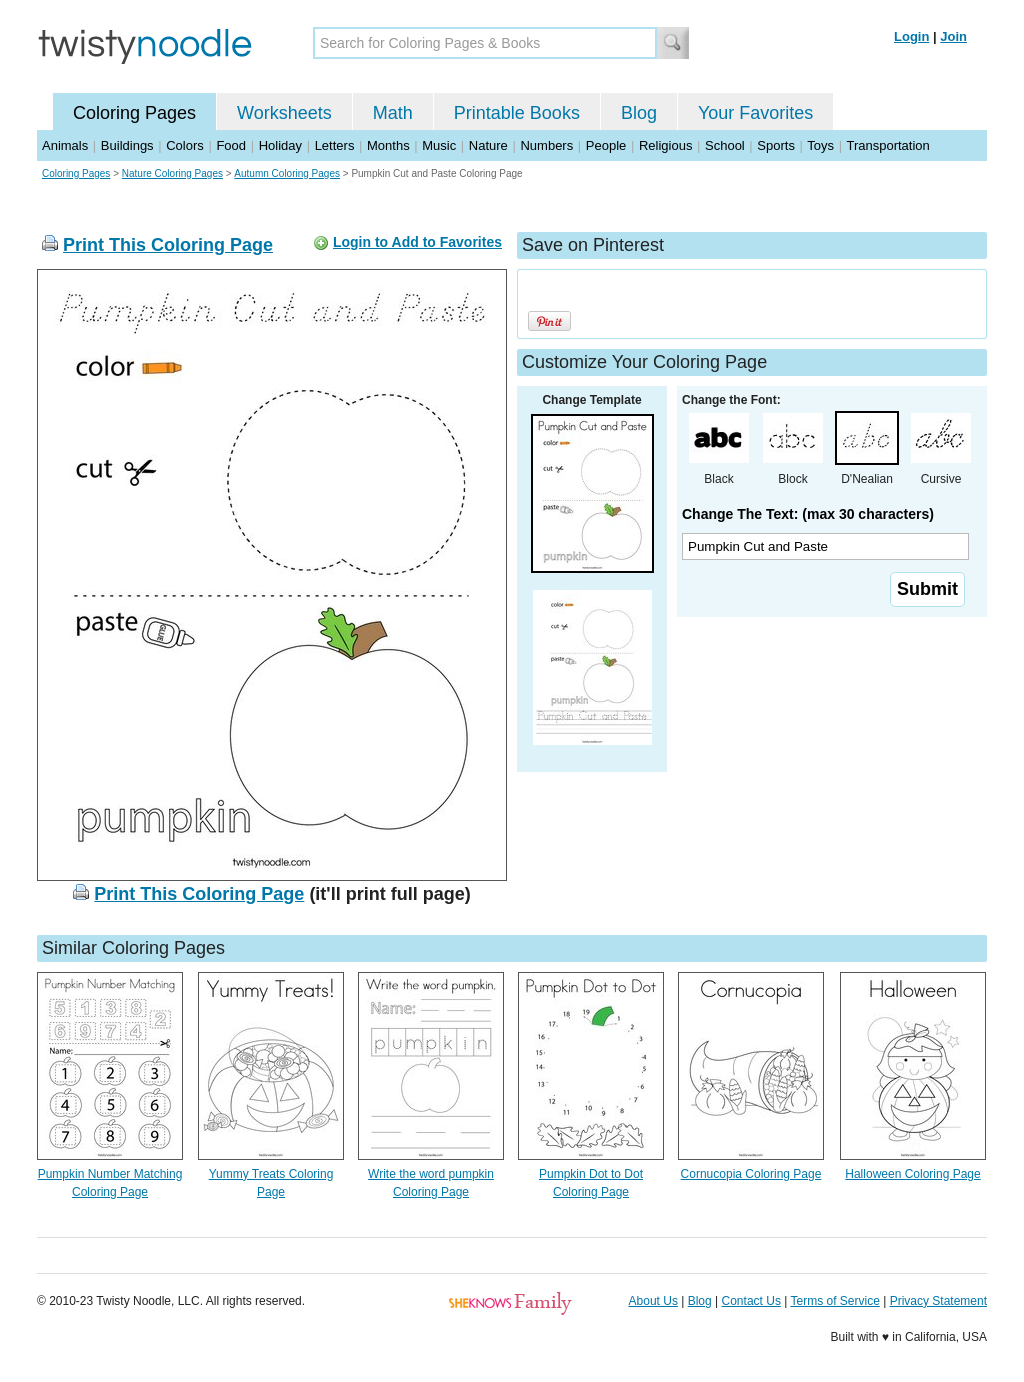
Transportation (887, 145)
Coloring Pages (134, 113)
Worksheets (284, 113)
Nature (488, 145)
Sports (776, 145)
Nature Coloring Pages (172, 173)
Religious (665, 145)
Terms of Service (834, 1301)
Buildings (127, 145)
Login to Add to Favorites (417, 242)
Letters (335, 145)
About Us (653, 1301)
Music (439, 145)
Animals (65, 145)
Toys (820, 145)
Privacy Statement (938, 1301)
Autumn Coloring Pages (287, 173)
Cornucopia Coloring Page (751, 1174)
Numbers (546, 145)
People (606, 145)
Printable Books (517, 113)
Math (393, 113)
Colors (185, 145)
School (725, 145)
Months (388, 145)
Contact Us (751, 1301)
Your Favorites (755, 113)
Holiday (280, 145)
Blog (639, 113)
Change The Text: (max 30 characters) (808, 514)
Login (911, 36)
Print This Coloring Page (168, 245)
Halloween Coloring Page (912, 1174)
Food (231, 145)
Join (953, 36)
